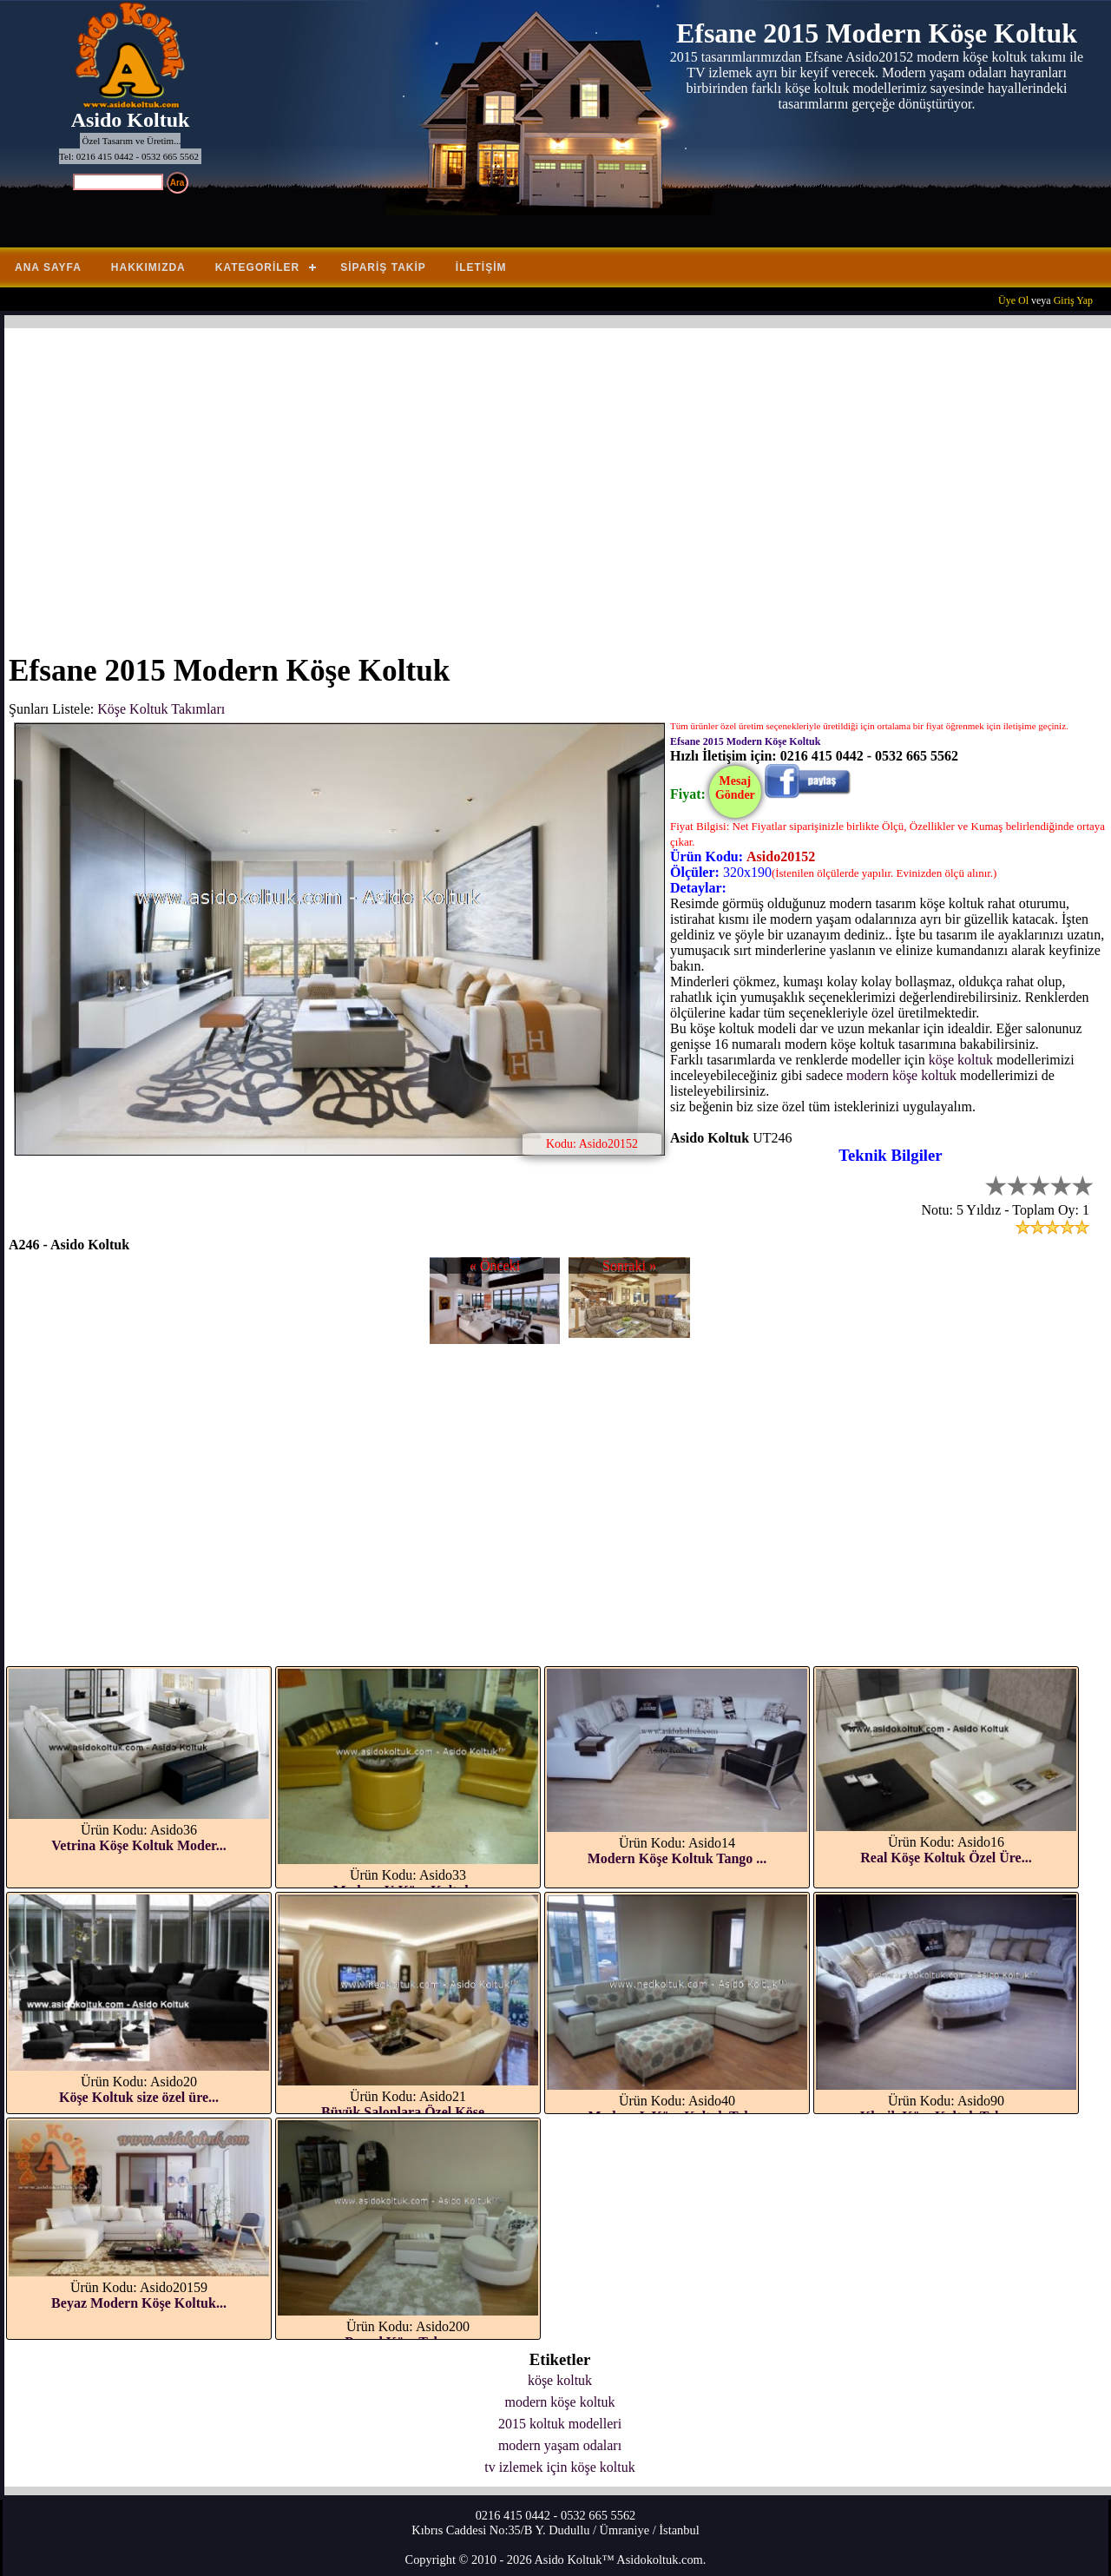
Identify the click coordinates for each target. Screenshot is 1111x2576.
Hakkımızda (148, 267)
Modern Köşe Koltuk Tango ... (677, 1858)
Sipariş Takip (383, 267)
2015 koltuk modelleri (559, 2423)
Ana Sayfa (48, 267)
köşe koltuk (961, 1059)
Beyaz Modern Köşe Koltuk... (139, 2303)
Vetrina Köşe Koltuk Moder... (138, 1845)
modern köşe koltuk (901, 1075)
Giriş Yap (1073, 300)
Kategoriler (257, 267)
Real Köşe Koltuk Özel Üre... (945, 1857)
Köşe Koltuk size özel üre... (139, 2097)
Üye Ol (1013, 300)
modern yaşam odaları (559, 2445)
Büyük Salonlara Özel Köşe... (408, 2112)
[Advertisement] (529, 480)
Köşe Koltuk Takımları (161, 709)
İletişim (481, 267)
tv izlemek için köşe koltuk (559, 2467)
